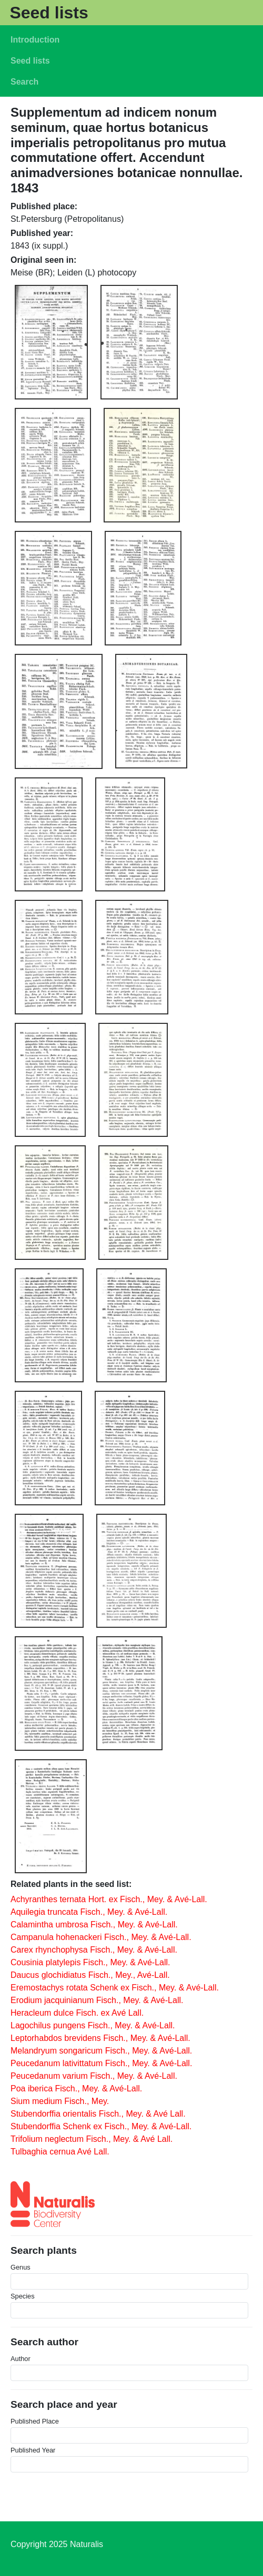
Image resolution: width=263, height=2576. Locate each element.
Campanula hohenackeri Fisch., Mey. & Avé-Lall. (101, 1937)
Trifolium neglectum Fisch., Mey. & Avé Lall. (92, 2138)
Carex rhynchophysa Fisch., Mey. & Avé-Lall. (94, 1949)
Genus (21, 2267)
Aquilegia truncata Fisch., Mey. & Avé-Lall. (89, 1911)
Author (21, 2359)
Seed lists (48, 12)
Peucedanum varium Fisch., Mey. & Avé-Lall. (94, 2075)
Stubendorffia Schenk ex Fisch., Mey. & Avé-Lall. (101, 2126)
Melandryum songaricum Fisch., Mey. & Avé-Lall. (101, 2050)
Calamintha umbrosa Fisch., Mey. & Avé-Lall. (94, 1924)
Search (24, 81)
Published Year (33, 2450)
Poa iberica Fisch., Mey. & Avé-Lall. (76, 2088)
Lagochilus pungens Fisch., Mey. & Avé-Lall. (93, 2025)
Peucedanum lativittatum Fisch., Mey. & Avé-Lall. (101, 2063)
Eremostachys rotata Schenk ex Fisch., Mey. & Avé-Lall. (115, 1987)
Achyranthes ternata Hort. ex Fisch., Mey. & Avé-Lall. (109, 1899)
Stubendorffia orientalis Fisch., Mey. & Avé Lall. (98, 2113)
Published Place (35, 2421)
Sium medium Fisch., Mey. (60, 2101)
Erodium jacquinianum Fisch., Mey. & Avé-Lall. (97, 2000)
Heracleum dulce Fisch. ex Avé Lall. (77, 2012)
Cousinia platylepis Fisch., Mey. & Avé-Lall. (90, 1962)
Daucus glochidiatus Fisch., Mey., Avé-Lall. (90, 1975)
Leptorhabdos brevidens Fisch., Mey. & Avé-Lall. (100, 2038)
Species (23, 2296)
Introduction (35, 39)
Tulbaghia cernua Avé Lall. (60, 2151)
